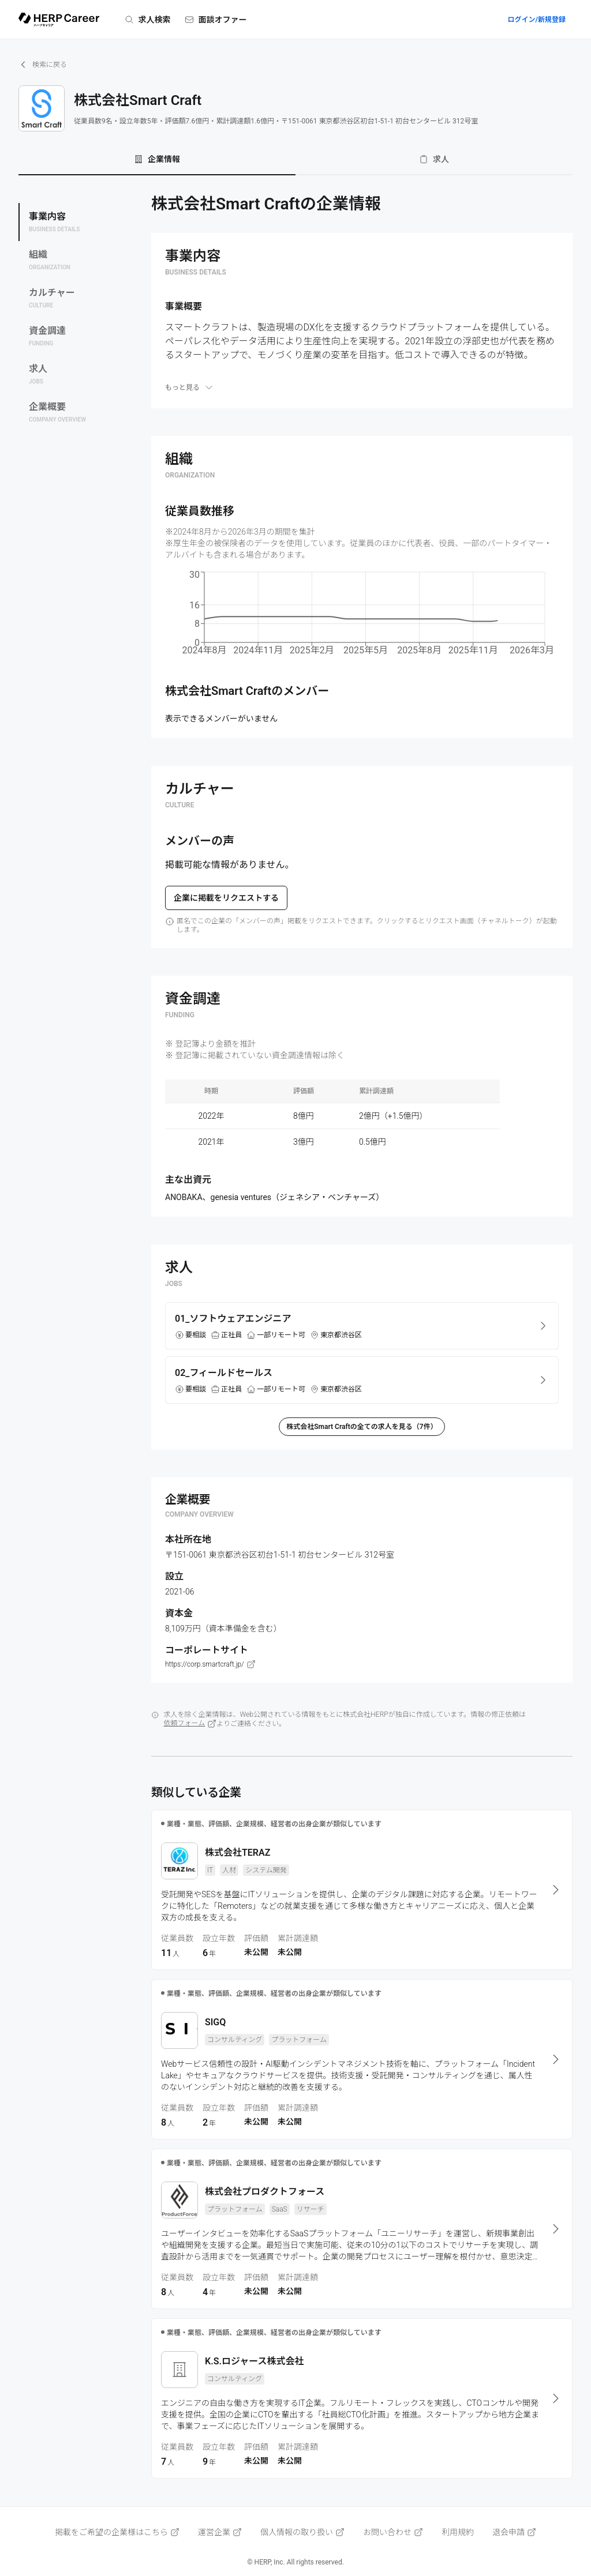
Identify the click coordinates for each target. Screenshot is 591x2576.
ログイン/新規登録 (536, 20)
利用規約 (458, 2532)
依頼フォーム (190, 1723)
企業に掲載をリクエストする (226, 897)
